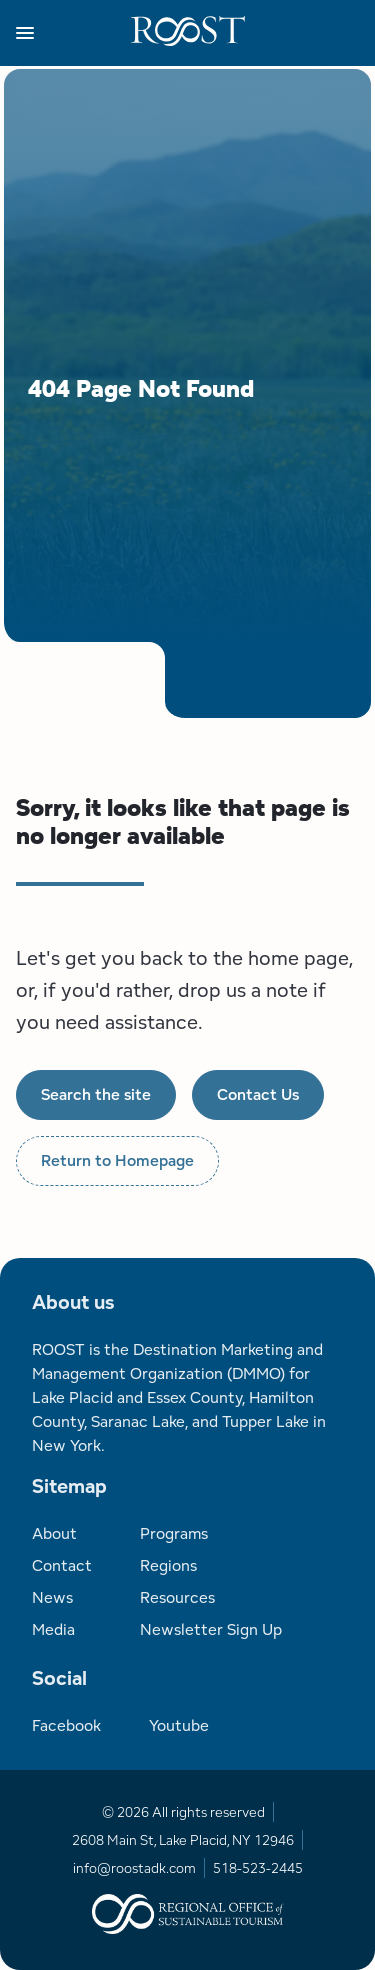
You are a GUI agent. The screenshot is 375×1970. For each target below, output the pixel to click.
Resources (177, 1597)
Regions (168, 1565)
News (52, 1597)
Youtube (179, 1725)
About (54, 1533)
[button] (73, 33)
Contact (62, 1565)
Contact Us (258, 1094)
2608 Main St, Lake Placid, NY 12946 (183, 1840)
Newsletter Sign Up (211, 1629)
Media (53, 1629)
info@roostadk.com (134, 1868)
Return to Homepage (117, 1160)
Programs (174, 1533)
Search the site (96, 1094)
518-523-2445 (258, 1868)
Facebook (66, 1725)
